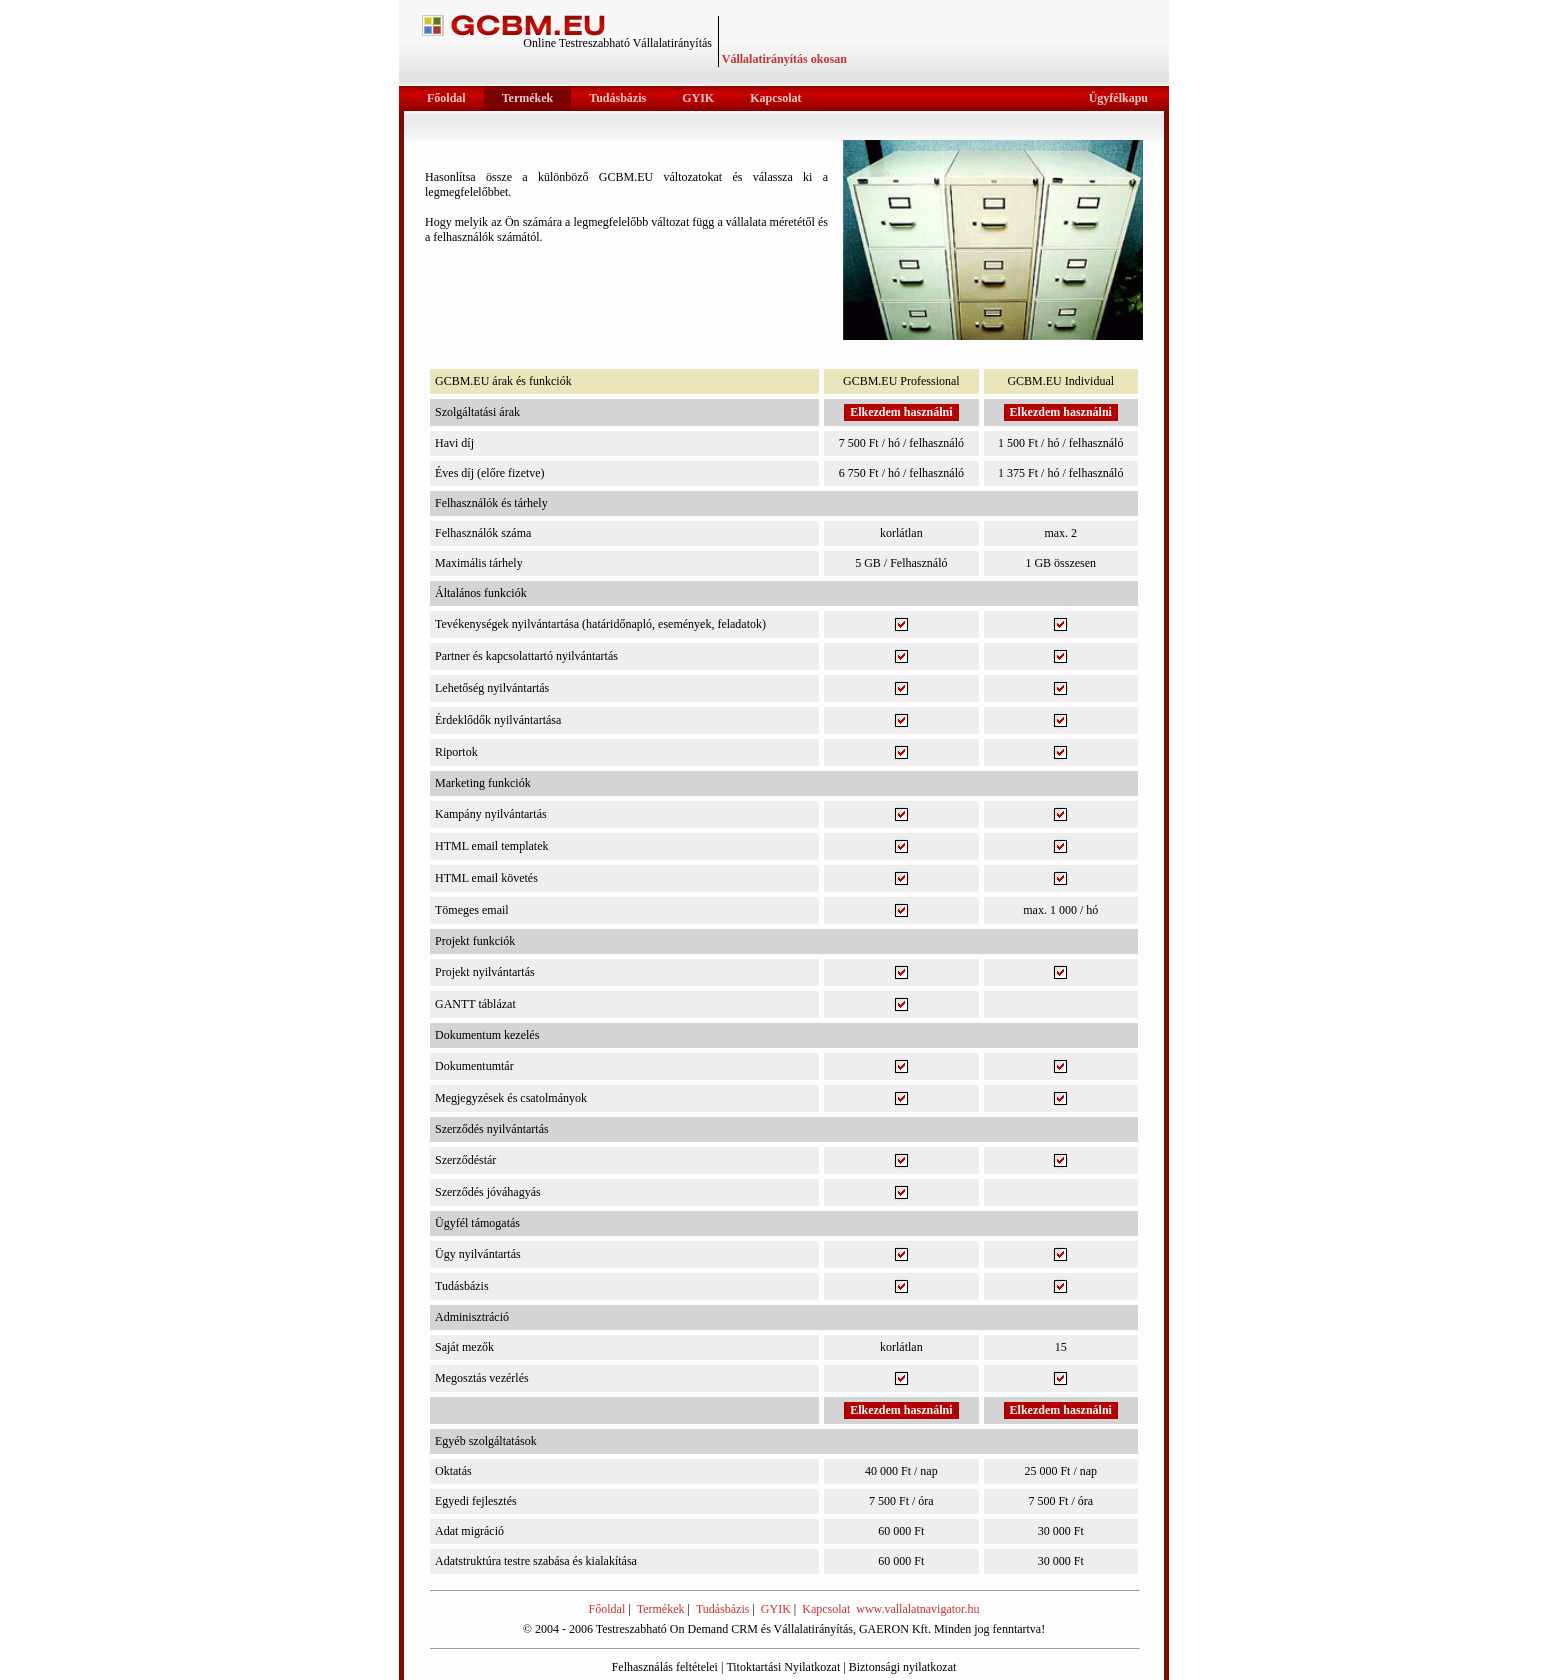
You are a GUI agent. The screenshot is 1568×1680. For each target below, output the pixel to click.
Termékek (661, 1609)
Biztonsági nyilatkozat (903, 1667)
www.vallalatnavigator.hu (917, 1609)
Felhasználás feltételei (665, 1667)
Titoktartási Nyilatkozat (783, 1667)
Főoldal (607, 1609)
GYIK (776, 1609)
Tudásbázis (723, 1609)
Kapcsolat (826, 1609)
